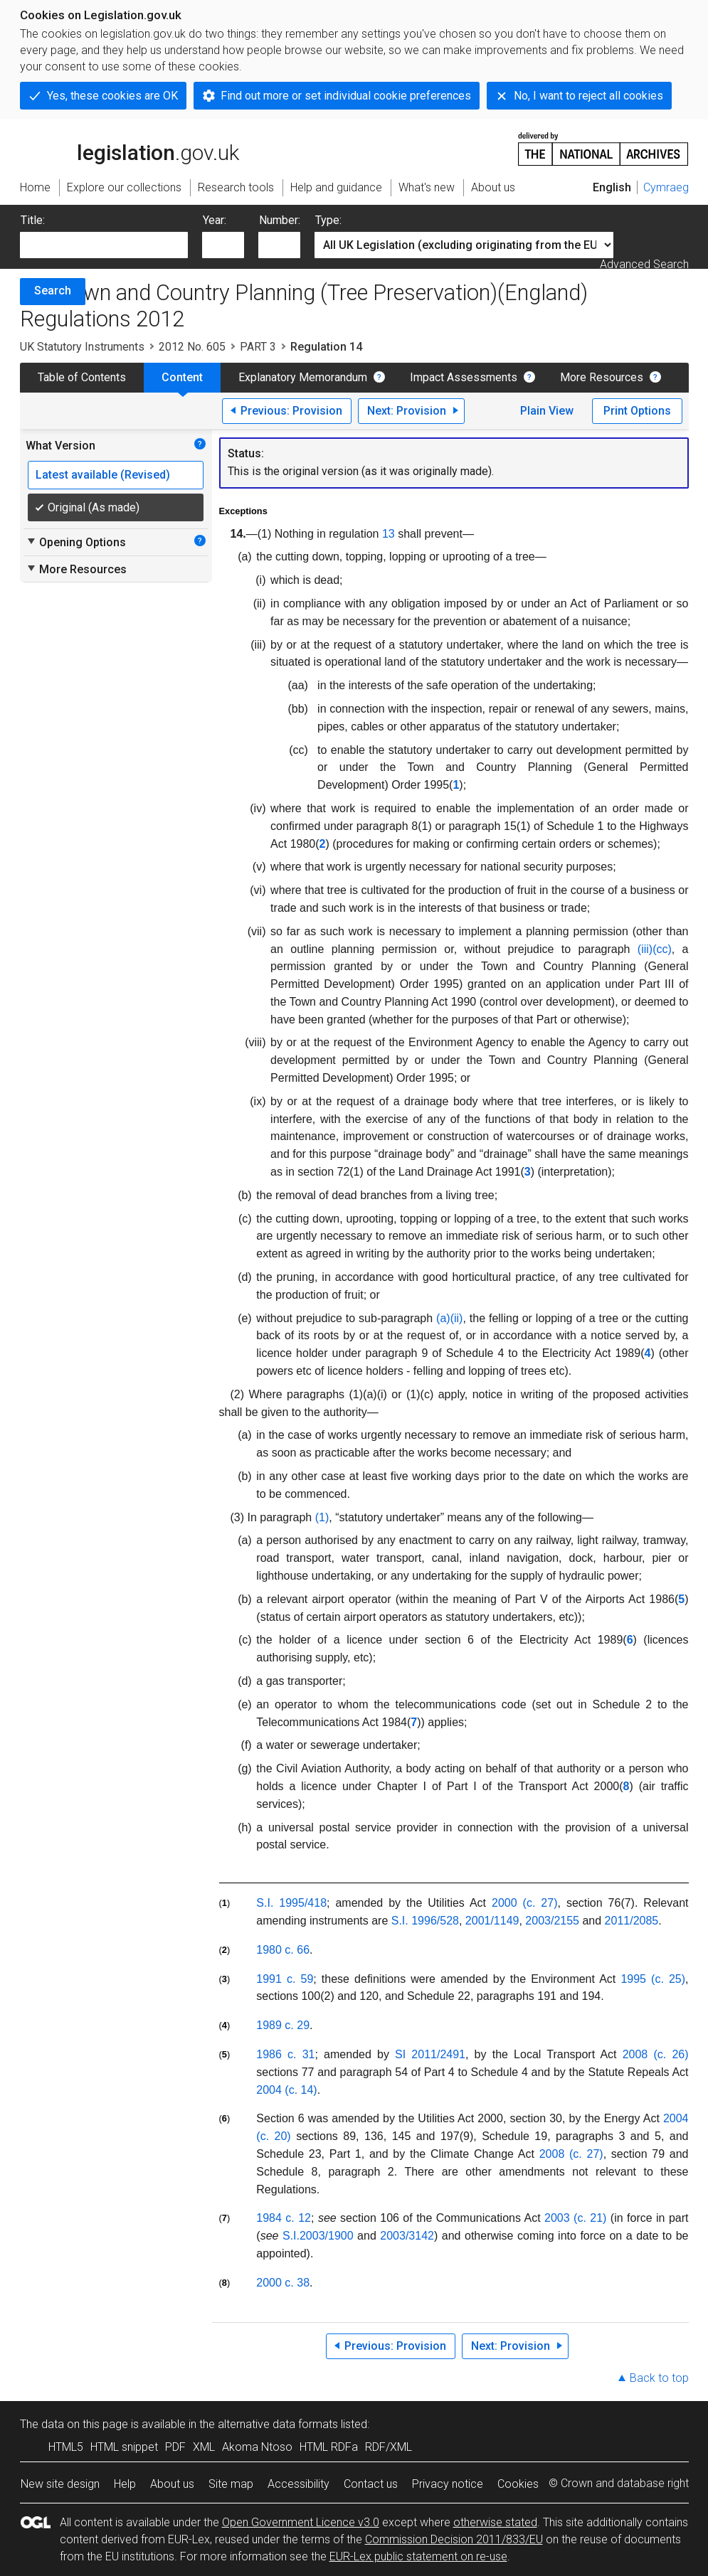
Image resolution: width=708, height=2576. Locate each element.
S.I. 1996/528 (425, 1921)
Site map (230, 2484)
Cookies (518, 2484)
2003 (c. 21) (575, 2218)
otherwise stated (495, 2522)
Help (125, 2484)
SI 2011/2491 (430, 2054)
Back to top (659, 2378)
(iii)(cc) (655, 949)
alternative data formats (278, 2424)
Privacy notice (447, 2484)
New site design (60, 2484)
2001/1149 (492, 1921)
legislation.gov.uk (129, 148)
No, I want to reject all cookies (588, 95)
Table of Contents (82, 377)
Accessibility (298, 2484)
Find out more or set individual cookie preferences (346, 95)
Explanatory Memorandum (302, 377)
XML (204, 2447)
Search (52, 290)
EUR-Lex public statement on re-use (418, 2556)
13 (388, 534)
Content (182, 377)
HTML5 (65, 2447)
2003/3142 (407, 2236)
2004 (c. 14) (286, 2090)
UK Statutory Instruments (82, 346)
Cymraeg (666, 187)
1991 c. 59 (284, 1979)
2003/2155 (552, 1921)
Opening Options (76, 542)
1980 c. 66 (283, 1950)
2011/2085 (632, 1921)
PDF (175, 2447)
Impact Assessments (463, 377)
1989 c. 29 (283, 2025)
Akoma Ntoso (257, 2447)
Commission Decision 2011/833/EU (454, 2539)
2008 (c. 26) (656, 2054)
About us (172, 2484)
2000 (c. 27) (524, 1903)
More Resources (601, 377)
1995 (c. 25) (652, 1979)
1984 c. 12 (283, 2218)
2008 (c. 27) (571, 2154)
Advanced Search (644, 264)
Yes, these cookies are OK (112, 95)
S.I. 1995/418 (291, 1903)
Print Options (637, 410)
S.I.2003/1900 (318, 2236)
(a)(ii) (449, 1318)
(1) (322, 1517)
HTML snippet (124, 2447)
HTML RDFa (329, 2447)
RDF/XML (388, 2447)
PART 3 (258, 346)
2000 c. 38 (283, 2283)
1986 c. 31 (285, 2054)
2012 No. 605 (192, 346)
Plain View (547, 410)
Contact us (371, 2484)
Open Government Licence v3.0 (300, 2522)
